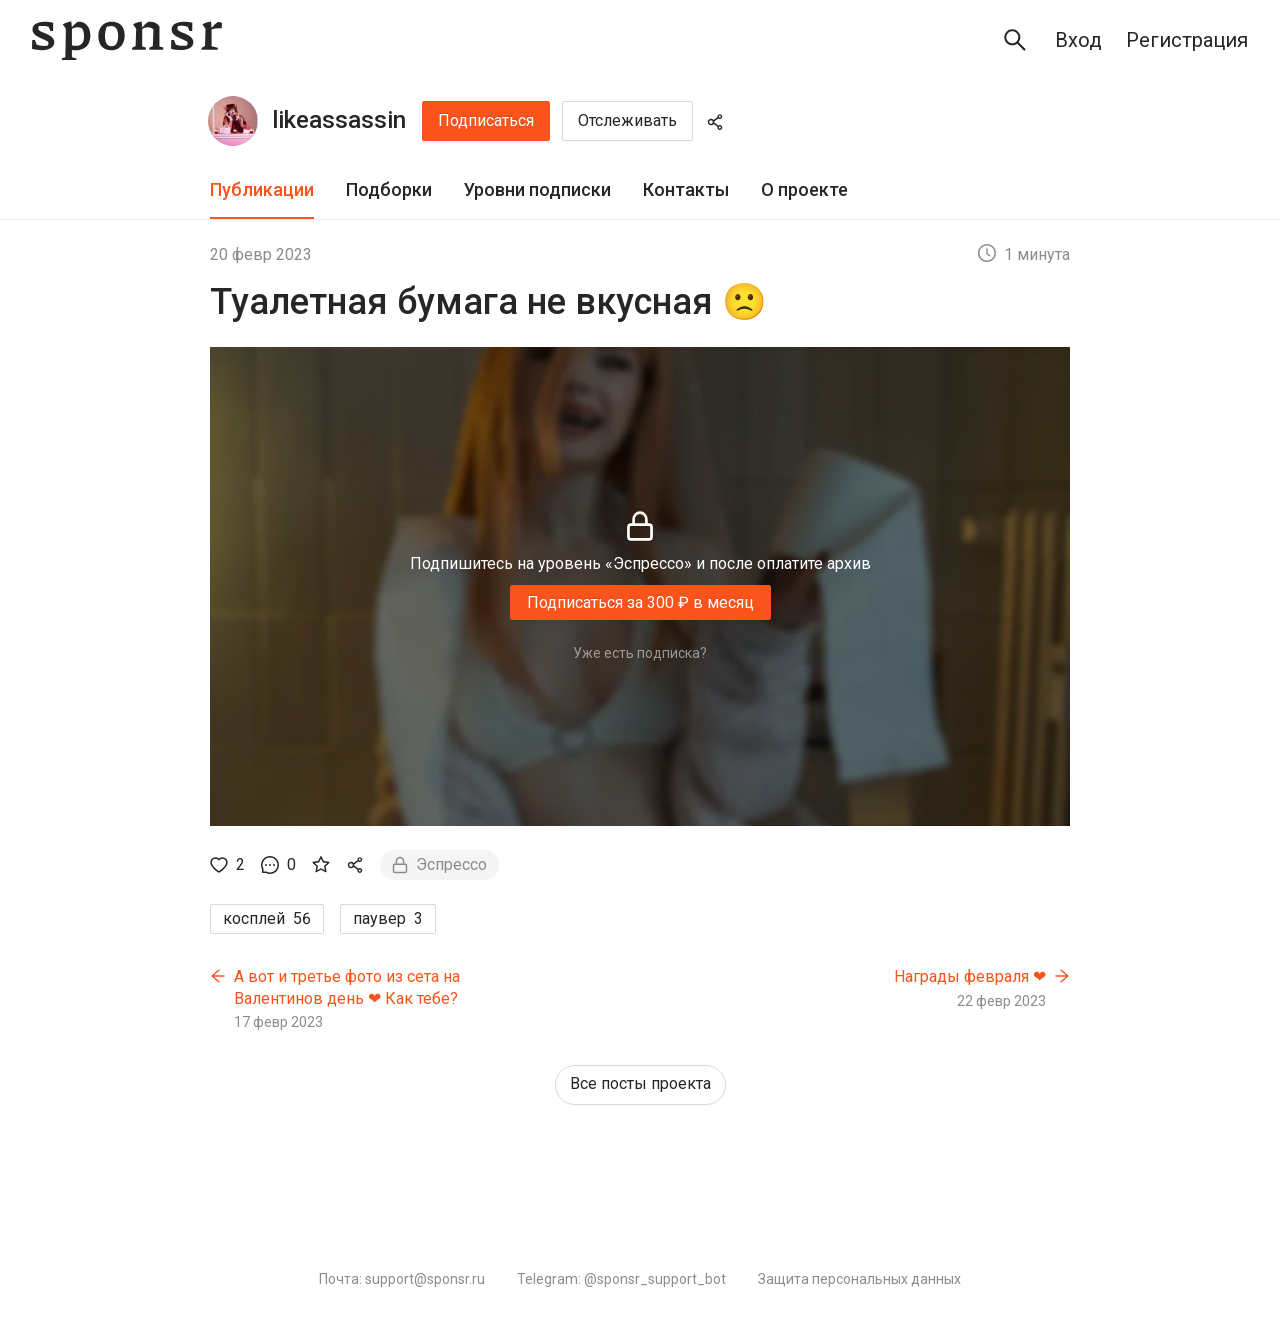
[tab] (262, 190)
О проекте (804, 189)
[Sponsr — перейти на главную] (127, 40)
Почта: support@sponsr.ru (402, 1279)
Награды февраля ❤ (970, 976)
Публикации (262, 189)
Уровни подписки (537, 189)
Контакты (686, 189)
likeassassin (339, 120)
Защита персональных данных (859, 1279)
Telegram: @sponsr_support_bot (621, 1279)
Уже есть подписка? (640, 653)
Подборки (389, 189)
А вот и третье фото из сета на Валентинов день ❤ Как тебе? (347, 987)
